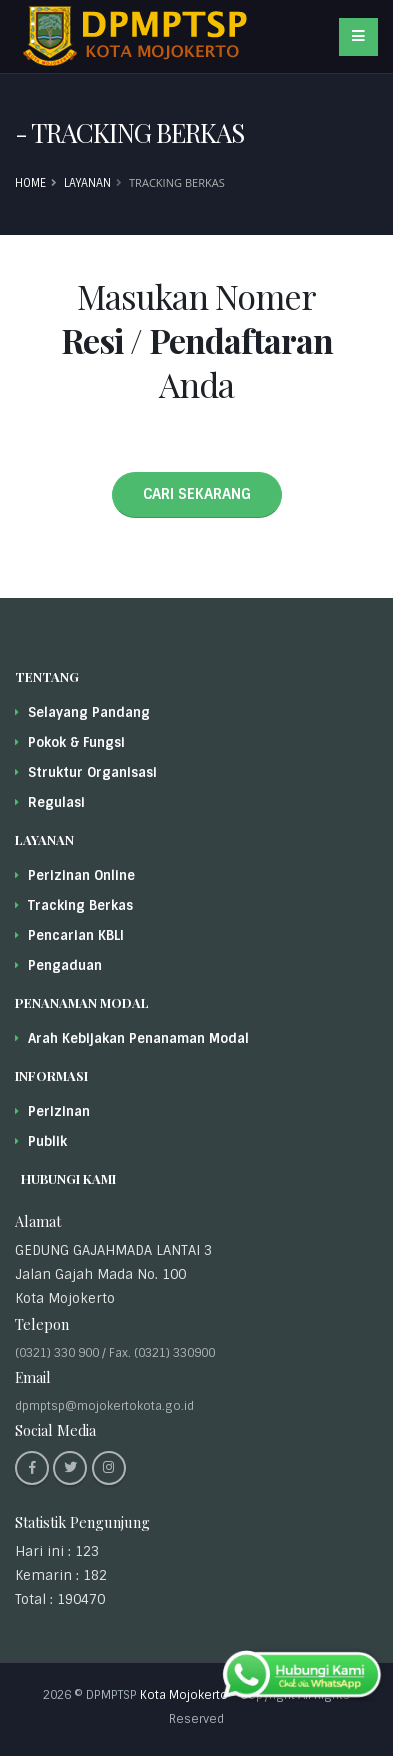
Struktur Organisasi (92, 772)
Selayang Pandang (89, 712)
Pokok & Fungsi (76, 742)
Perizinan (59, 1111)
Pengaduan (65, 965)
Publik (47, 1141)
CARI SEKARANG (197, 494)
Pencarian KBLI (76, 935)
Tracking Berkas (80, 905)
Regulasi (56, 802)
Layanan (87, 183)
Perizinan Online (81, 875)
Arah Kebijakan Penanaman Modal (138, 1038)
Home (30, 183)
